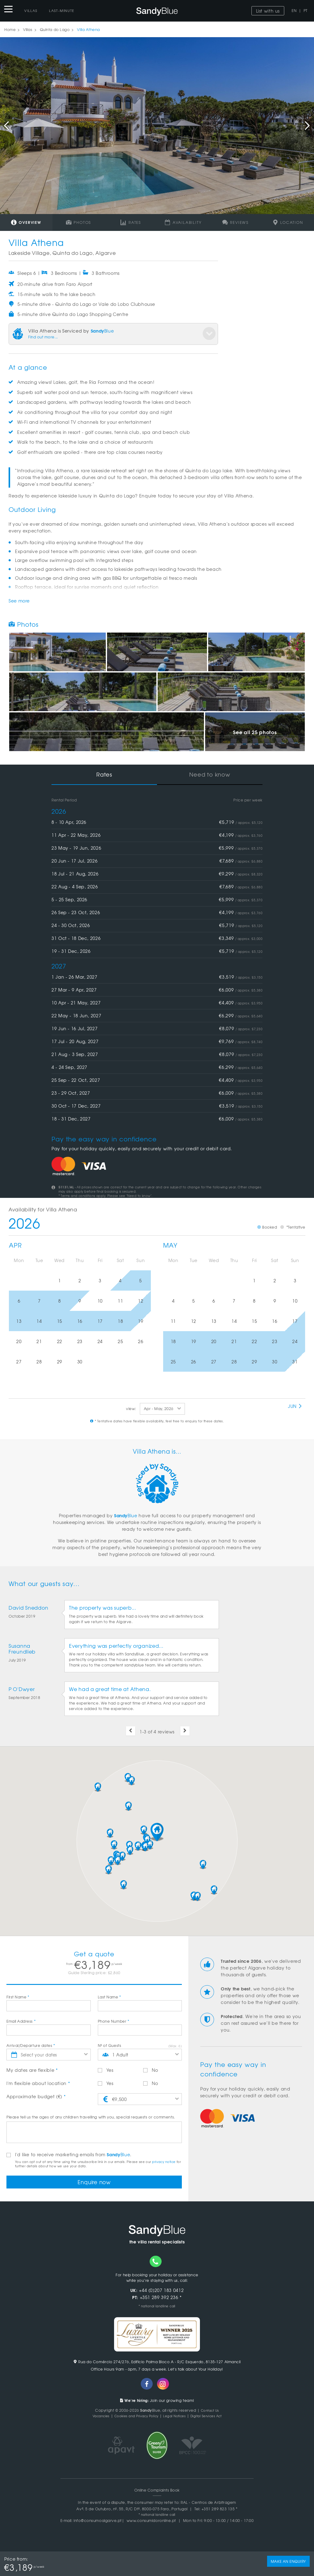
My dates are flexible (32, 2070)
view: (131, 1408)
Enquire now (94, 2182)
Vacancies (92, 2418)
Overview (26, 222)
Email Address (21, 2021)
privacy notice (163, 2161)
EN (294, 10)
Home (10, 29)
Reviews (235, 222)
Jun (295, 1406)
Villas (30, 10)
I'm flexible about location (38, 2083)
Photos (78, 222)
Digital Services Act (213, 2418)
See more (19, 601)
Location (288, 222)
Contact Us (209, 2412)
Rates (131, 222)
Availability (183, 222)
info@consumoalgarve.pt (98, 2523)
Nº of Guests (109, 2045)
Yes (105, 2070)
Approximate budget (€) (36, 2096)
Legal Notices (176, 2418)
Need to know (209, 774)
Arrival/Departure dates (30, 2045)
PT (306, 10)
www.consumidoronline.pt (151, 2523)
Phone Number (113, 2021)
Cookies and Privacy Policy (133, 2418)
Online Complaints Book (157, 2492)
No (150, 2070)
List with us (268, 11)
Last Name (109, 1997)
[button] (157, 1832)
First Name (17, 1997)
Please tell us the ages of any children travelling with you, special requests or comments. (90, 2117)
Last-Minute (62, 10)
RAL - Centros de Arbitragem (208, 2505)
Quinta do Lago (55, 29)
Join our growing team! (157, 2402)
